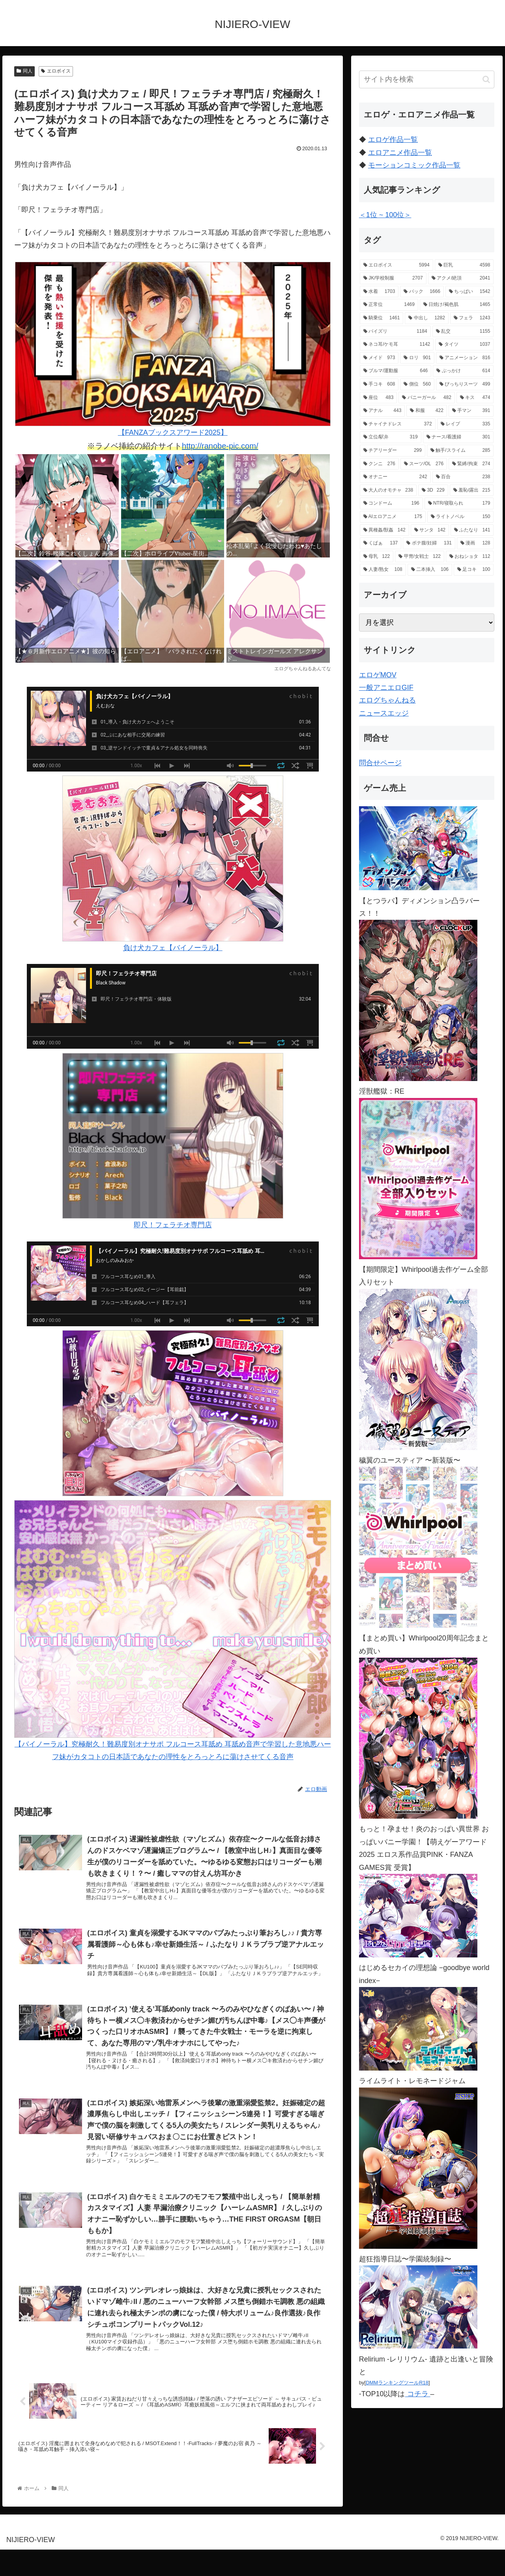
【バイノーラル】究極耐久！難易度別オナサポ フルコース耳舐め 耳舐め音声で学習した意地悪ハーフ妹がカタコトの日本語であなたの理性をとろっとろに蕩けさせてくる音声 (172, 1630)
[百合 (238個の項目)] (463, 477)
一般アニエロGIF (386, 688)
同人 (24, 71)
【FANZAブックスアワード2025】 (173, 349)
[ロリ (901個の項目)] (417, 358)
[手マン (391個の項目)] (471, 411)
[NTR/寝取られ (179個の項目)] (459, 503)
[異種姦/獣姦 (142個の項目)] (384, 530)
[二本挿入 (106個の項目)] (430, 570)
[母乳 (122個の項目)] (376, 557)
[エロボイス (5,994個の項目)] (396, 265)
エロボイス (56, 71)
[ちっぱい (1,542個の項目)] (469, 292)
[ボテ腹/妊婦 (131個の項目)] (429, 543)
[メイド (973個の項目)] (379, 358)
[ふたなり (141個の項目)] (472, 530)
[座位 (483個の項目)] (378, 398)
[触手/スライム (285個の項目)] (460, 451)
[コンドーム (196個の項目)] (391, 503)
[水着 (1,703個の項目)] (379, 292)
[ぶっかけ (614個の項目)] (463, 371)
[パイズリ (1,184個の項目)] (395, 331)
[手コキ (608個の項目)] (379, 384)
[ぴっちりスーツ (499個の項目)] (465, 384)
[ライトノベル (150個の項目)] (460, 517)
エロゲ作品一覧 (393, 140)
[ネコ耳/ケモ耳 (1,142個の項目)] (397, 344)
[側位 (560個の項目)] (417, 384)
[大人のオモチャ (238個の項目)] (388, 490)
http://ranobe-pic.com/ (220, 446)
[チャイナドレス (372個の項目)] (398, 424)
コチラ (417, 2394)
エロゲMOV (378, 675)
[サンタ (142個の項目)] (430, 530)
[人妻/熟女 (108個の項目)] (383, 570)
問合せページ (380, 763)
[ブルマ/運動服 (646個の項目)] (395, 371)
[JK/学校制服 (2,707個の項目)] (393, 278)
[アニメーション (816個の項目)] (465, 358)
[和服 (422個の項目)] (426, 411)
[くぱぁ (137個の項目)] (380, 543)
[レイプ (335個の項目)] (465, 424)
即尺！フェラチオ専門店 (172, 1141)
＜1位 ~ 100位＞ (385, 215)
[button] (486, 79)
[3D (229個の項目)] (433, 490)
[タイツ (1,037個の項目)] (464, 344)
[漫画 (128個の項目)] (475, 543)
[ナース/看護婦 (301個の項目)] (458, 437)
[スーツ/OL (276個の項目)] (423, 464)
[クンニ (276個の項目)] (379, 464)
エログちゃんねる (387, 700)
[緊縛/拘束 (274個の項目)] (471, 464)
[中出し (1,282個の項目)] (427, 318)
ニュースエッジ (384, 713)
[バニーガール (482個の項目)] (426, 398)
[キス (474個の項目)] (475, 398)
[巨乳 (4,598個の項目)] (464, 265)
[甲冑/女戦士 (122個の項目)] (419, 557)
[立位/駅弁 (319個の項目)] (390, 437)
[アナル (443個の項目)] (382, 411)
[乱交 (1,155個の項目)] (463, 331)
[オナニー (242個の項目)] (395, 477)
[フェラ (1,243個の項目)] (472, 318)
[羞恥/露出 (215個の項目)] (472, 490)
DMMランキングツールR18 (397, 2383)
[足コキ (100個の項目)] (474, 570)
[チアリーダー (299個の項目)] (392, 451)
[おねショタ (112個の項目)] (470, 557)
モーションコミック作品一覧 (414, 165)
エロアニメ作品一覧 (400, 153)
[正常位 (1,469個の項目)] (389, 305)
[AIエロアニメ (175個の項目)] (393, 517)
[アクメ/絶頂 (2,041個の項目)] (461, 278)
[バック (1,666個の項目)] (422, 292)
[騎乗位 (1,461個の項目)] (382, 318)
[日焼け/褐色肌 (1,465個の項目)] (457, 305)
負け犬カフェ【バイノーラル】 (172, 863)
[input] (427, 79)
